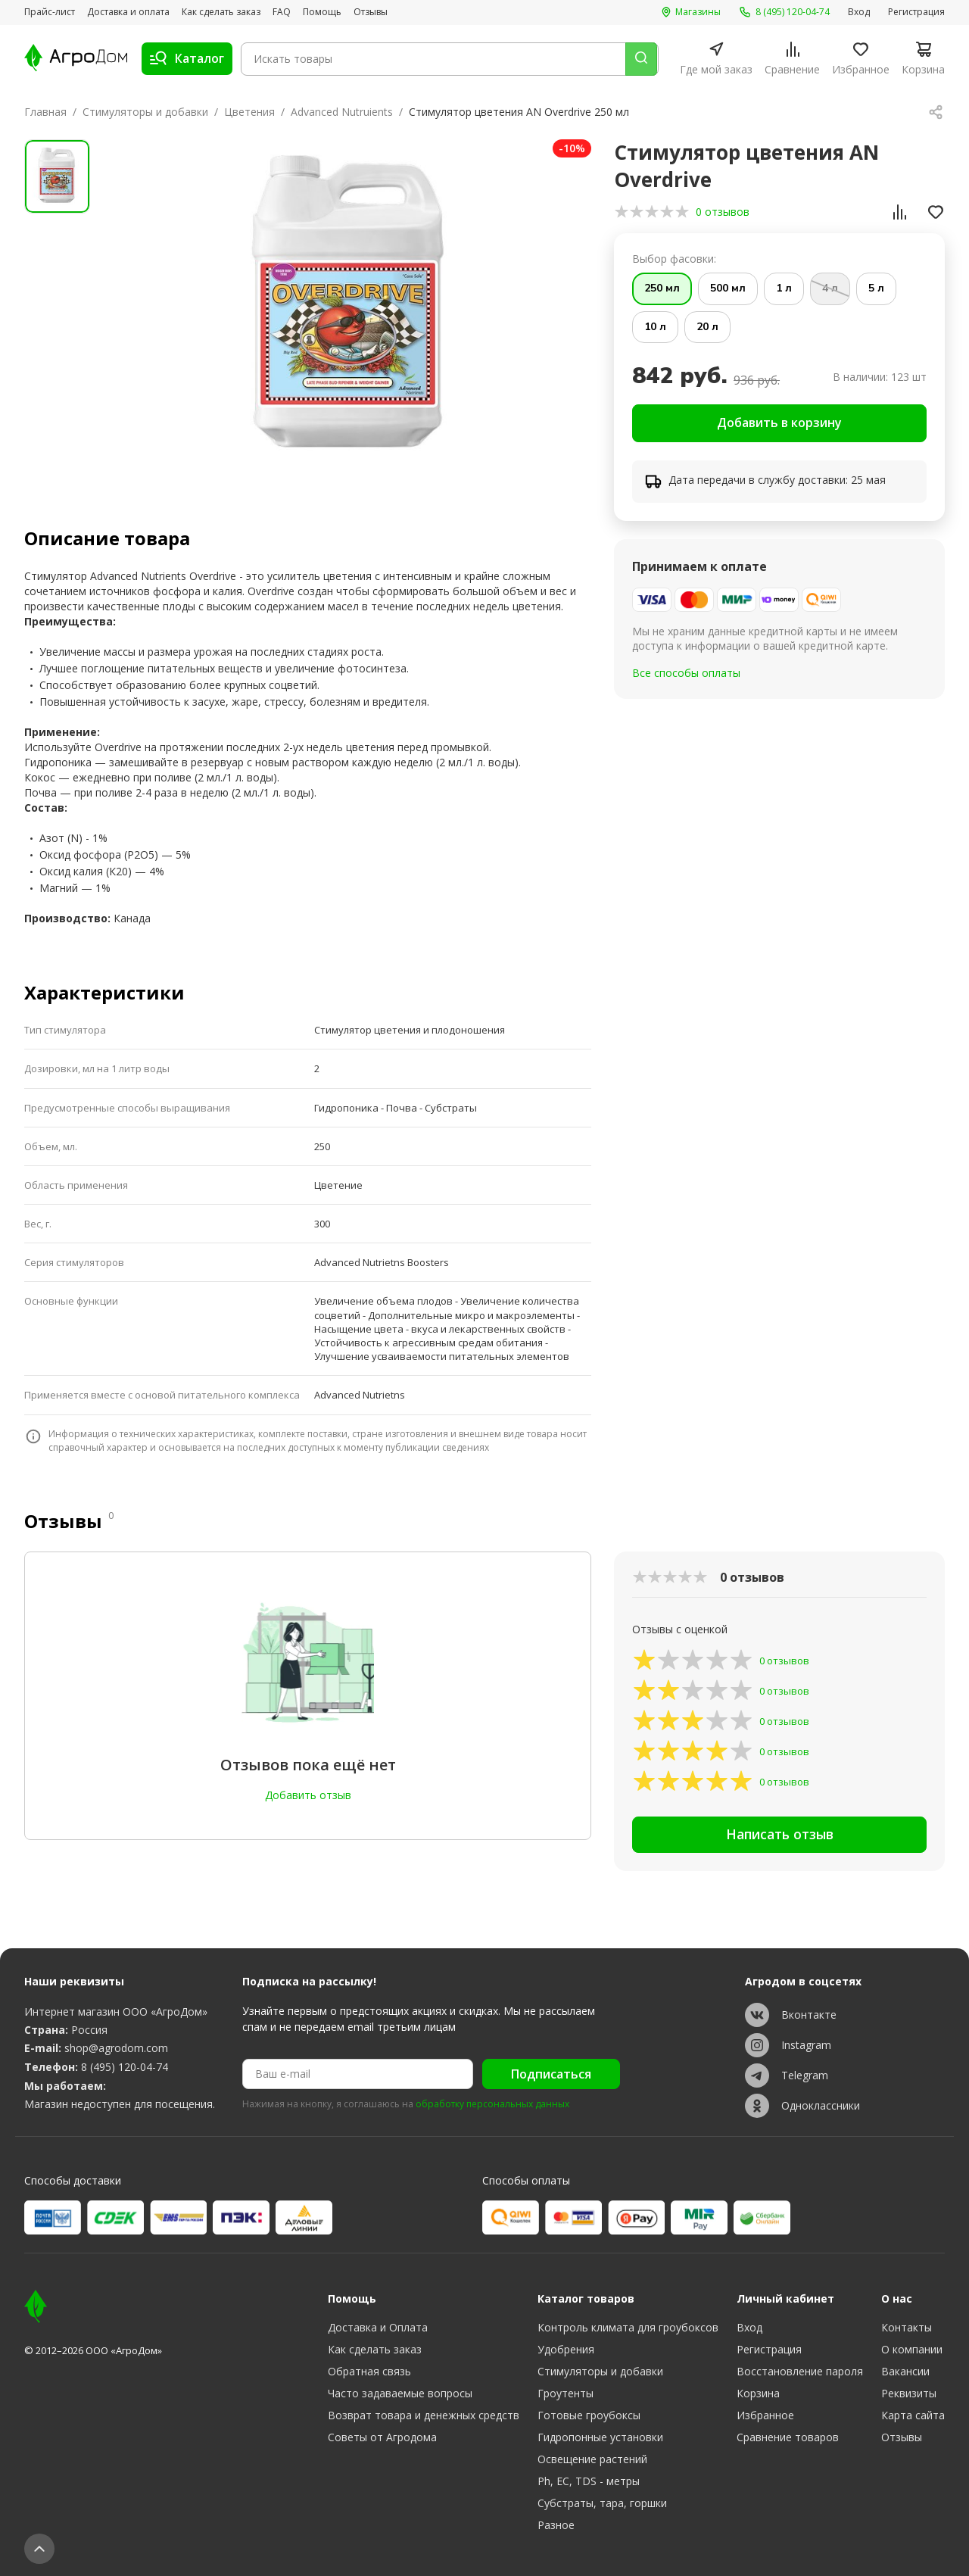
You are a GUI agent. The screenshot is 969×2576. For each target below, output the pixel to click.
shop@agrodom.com (116, 2048)
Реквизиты (908, 2393)
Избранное (765, 2415)
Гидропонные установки (600, 2437)
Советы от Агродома (382, 2437)
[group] (351, 307)
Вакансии (905, 2371)
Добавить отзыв (308, 1795)
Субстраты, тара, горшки (602, 2503)
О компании (912, 2349)
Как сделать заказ (221, 12)
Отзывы (371, 12)
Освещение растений (592, 2459)
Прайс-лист (49, 12)
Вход (859, 12)
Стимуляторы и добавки (145, 111)
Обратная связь (369, 2371)
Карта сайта (913, 2415)
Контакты (906, 2327)
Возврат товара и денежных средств (423, 2415)
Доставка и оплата (128, 12)
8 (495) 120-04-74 (124, 2067)
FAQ (282, 12)
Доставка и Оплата (378, 2327)
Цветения (249, 111)
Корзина (758, 2393)
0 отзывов (722, 211)
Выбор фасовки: (674, 258)
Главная (45, 111)
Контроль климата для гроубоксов (627, 2327)
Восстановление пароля (800, 2371)
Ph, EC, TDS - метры (588, 2481)
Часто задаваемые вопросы (400, 2393)
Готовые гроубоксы (588, 2415)
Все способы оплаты (686, 675)
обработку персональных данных (492, 2104)
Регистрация (916, 12)
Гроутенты (565, 2393)
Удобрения (565, 2349)
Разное (556, 2525)
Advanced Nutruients (342, 111)
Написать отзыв (779, 1838)
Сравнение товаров (788, 2437)
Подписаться (551, 2074)
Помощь (322, 12)
